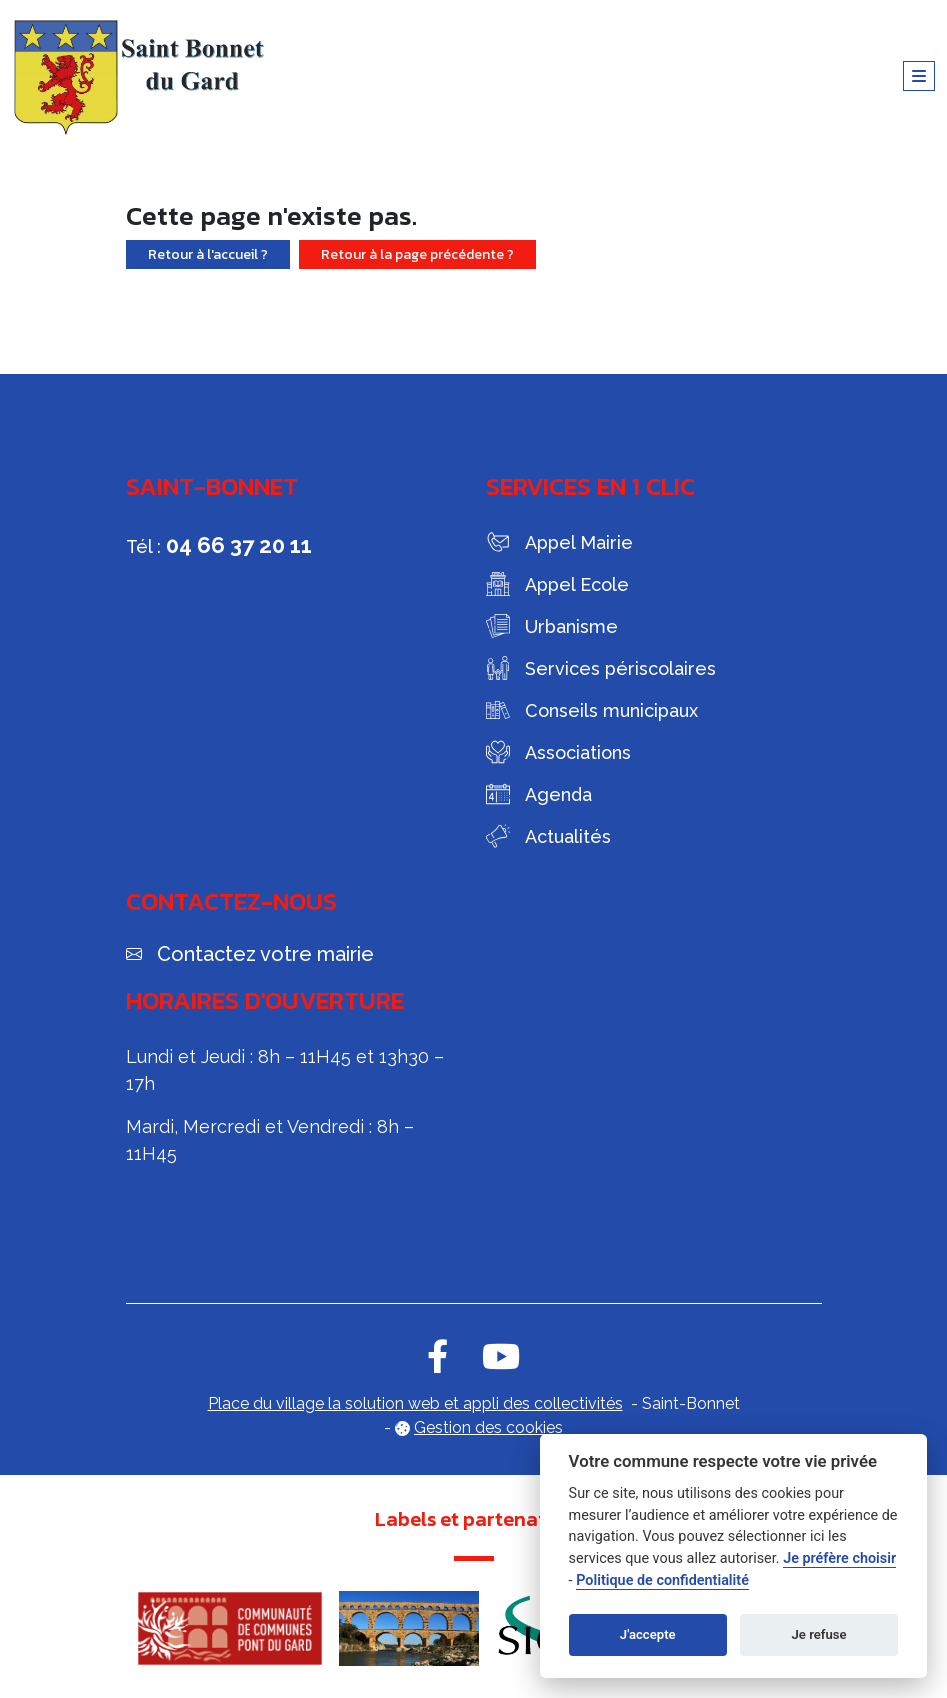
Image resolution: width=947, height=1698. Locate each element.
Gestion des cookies (488, 1427)
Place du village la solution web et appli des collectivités (415, 1403)
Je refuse (819, 1634)
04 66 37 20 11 (239, 545)
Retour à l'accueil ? (208, 254)
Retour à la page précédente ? (417, 254)
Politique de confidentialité (662, 1580)
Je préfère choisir (839, 1558)
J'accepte (648, 1634)
